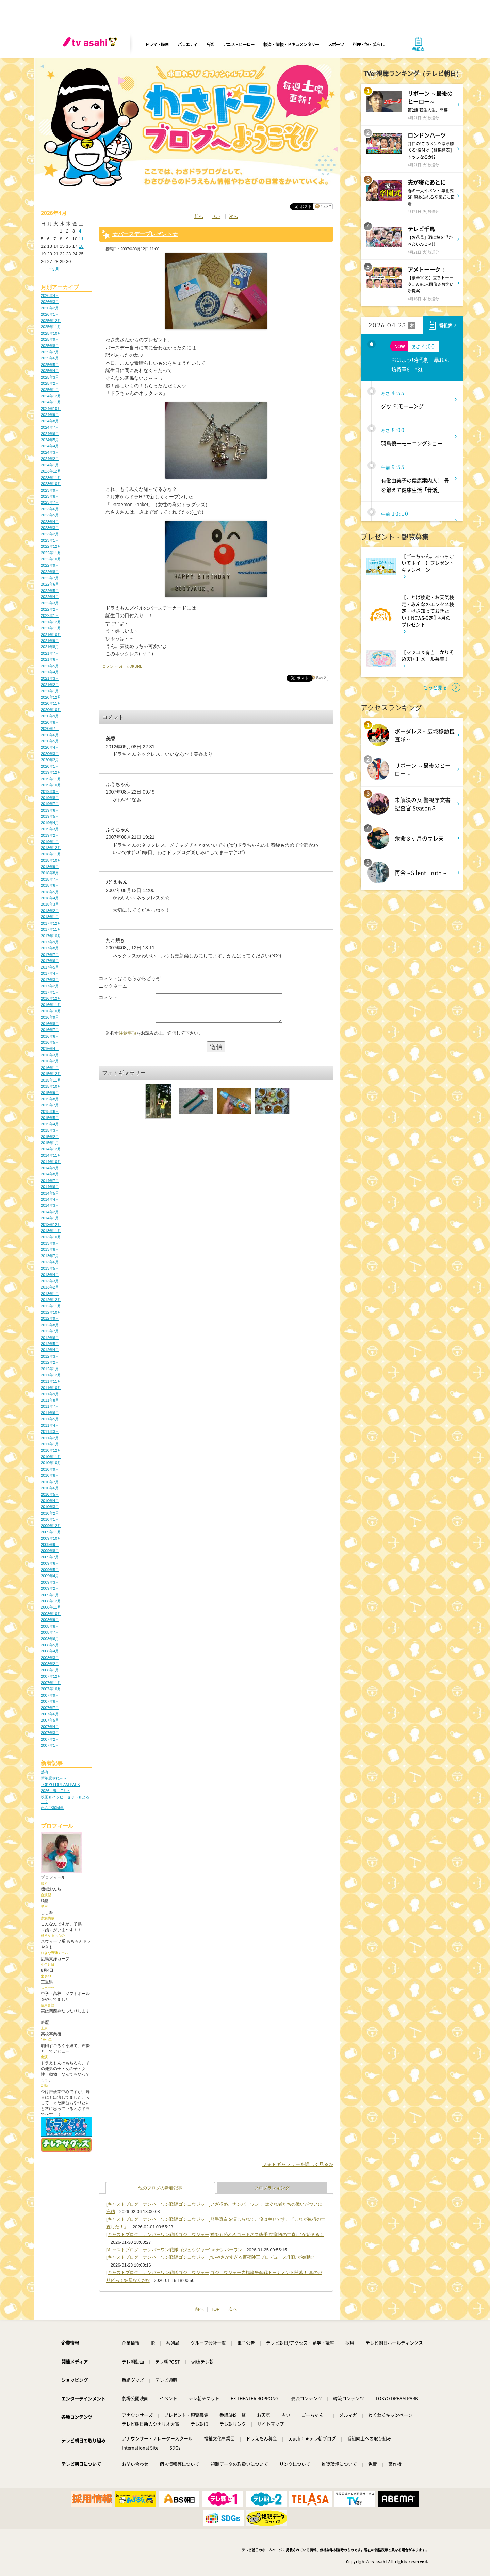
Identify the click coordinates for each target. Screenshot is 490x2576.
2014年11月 (51, 1155)
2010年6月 (50, 1488)
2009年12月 (51, 1526)
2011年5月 (50, 1419)
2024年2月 (50, 459)
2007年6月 (50, 1714)
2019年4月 (50, 823)
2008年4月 (50, 1651)
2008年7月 (50, 1632)
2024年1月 (50, 465)
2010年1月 (50, 1519)
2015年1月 (50, 1143)
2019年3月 (50, 829)
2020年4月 (50, 747)
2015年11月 (51, 1080)
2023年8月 (50, 496)
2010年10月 (51, 1463)
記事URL (134, 666)
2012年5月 (50, 1344)
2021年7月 (50, 653)
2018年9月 (50, 867)
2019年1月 (50, 841)
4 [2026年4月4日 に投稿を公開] (80, 231)
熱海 (44, 1772)
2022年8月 (50, 572)
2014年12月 (51, 1149)
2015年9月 (50, 1093)
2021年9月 (50, 641)
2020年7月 (50, 728)
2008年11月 (51, 1607)
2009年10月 (51, 1538)
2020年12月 (51, 697)
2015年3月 (50, 1130)
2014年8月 (50, 1174)
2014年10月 (51, 1161)
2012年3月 (50, 1356)
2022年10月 (51, 559)
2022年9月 (50, 565)
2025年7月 (50, 352)
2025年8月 (50, 345)
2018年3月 (50, 904)
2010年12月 (51, 1450)
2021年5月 (50, 666)
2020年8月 (50, 722)
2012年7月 (50, 1331)
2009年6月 (50, 1563)
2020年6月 (50, 735)
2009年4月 (50, 1576)
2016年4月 (50, 1048)
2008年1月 (50, 1670)
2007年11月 (51, 1683)
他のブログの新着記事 (160, 2187)
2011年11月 (51, 1381)
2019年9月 (50, 791)
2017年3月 (50, 980)
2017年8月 (50, 948)
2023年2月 (50, 534)
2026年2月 (50, 308)
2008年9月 (50, 1620)
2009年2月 (50, 1588)
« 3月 (54, 269)
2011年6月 (50, 1413)
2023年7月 (50, 502)
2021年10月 (51, 635)
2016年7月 (50, 1030)
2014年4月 (50, 1199)
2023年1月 (50, 540)
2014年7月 (50, 1181)
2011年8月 (50, 1400)
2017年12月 (51, 923)
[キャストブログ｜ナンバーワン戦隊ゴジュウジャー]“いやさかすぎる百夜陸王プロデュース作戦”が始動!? (210, 2257)
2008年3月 (50, 1657)
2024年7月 (50, 427)
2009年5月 (50, 1570)
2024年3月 (50, 452)
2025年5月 (50, 365)
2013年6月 (50, 1262)
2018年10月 (51, 860)
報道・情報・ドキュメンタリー (291, 44)
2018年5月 (50, 892)
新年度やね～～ (54, 1778)
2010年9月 (50, 1469)
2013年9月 (50, 1243)
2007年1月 (50, 1745)
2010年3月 (50, 1507)
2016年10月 (51, 1011)
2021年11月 (51, 628)
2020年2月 (50, 760)
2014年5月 (50, 1193)
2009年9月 (50, 1544)
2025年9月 (50, 339)
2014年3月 (50, 1205)
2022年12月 (51, 546)
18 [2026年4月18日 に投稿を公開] (81, 246)
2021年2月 (50, 685)
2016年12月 (51, 998)
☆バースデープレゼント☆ (145, 234)
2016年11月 (51, 1005)
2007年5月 (50, 1720)
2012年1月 (50, 1369)
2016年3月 (50, 1055)
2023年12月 (51, 471)
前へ (198, 216)
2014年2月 (50, 1212)
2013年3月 (50, 1281)
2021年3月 (50, 678)
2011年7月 (50, 1406)
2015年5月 (50, 1118)
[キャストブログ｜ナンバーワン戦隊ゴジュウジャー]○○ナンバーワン (174, 2249)
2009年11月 (51, 1532)
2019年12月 (51, 772)
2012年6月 (50, 1337)
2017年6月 (50, 961)
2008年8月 (50, 1626)
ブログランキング (272, 2187)
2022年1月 (50, 615)
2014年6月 (50, 1187)
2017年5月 (50, 967)
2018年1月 (50, 917)
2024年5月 (50, 440)
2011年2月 (50, 1438)
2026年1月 (50, 314)
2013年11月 (51, 1231)
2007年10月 (51, 1689)
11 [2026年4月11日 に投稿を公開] (81, 238)
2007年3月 (50, 1733)
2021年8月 (50, 647)
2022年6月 (50, 584)
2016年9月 (50, 1017)
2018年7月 (50, 879)
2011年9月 (50, 1394)
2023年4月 (50, 521)
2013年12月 (51, 1224)
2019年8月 (50, 798)
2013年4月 (50, 1275)
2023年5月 (50, 515)
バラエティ (187, 44)
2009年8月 (50, 1551)
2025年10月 (51, 333)
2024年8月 (50, 421)
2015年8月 (50, 1099)
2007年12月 (51, 1676)
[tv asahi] (91, 44)
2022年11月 (51, 553)
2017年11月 (51, 929)
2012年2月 (50, 1362)
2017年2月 (50, 986)
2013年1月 (50, 1294)
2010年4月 (50, 1501)
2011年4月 (50, 1425)
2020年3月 (50, 754)
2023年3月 (50, 528)
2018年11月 (51, 854)
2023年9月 (50, 490)
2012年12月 (51, 1300)
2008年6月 (50, 1639)
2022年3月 (50, 603)
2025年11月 (51, 327)
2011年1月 (50, 1444)
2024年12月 (51, 396)
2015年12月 (51, 1074)
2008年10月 (51, 1614)
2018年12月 (51, 848)
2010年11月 (51, 1457)
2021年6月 (50, 659)
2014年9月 (50, 1168)
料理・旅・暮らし (369, 44)
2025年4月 (50, 371)
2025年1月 (50, 390)
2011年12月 (51, 1375)
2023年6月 (50, 509)
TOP (216, 216)
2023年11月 (51, 478)
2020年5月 (50, 741)
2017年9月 (50, 942)
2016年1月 (50, 1068)
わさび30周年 (52, 1808)
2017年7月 (50, 955)
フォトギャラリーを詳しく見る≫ (297, 2164)
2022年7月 (50, 578)
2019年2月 (50, 835)
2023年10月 (51, 484)
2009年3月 (50, 1582)
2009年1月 (50, 1595)
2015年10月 (51, 1086)
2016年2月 (50, 1061)
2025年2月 (50, 383)
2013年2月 (50, 1287)
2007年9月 (50, 1695)
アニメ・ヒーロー (239, 44)
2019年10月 (51, 785)
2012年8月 (50, 1325)
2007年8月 (50, 1701)
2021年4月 (50, 672)
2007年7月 (50, 1708)
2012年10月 (51, 1312)
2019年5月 (50, 816)
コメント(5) (112, 666)
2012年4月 (50, 1350)
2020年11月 (51, 703)
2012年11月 (51, 1306)
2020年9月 (50, 716)
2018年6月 (50, 885)
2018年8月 (50, 873)
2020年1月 (50, 766)
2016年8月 (50, 1024)
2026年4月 (50, 295)
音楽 (210, 44)
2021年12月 (51, 622)
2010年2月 (50, 1513)
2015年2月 (50, 1137)
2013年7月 (50, 1256)
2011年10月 (51, 1388)
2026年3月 (50, 302)
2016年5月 (50, 1042)
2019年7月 (50, 804)
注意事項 (127, 1038)
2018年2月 (50, 911)
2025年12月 (51, 321)
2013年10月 (51, 1237)
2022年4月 (50, 597)
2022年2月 (50, 609)
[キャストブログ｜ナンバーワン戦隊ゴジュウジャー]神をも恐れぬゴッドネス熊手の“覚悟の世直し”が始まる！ (215, 2234)
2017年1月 (50, 992)
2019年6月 (50, 810)
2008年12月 (51, 1601)
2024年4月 (50, 446)
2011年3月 (50, 1431)
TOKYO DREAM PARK (60, 1784)
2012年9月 (50, 1318)
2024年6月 (50, 434)
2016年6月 (50, 1036)
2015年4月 (50, 1124)
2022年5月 (50, 591)
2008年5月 (50, 1645)
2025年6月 (50, 358)
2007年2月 (50, 1739)
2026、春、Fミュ (55, 1791)
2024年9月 (50, 415)
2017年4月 (50, 973)
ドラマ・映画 (157, 44)
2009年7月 (50, 1557)
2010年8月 (50, 1475)
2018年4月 (50, 898)
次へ (233, 216)
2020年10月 (51, 710)
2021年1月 (50, 691)
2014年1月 (50, 1218)
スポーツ (336, 44)
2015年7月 (50, 1105)
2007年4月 (50, 1727)
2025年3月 (50, 377)
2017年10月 (51, 936)
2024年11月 (51, 402)
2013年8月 (50, 1249)
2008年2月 (50, 1664)
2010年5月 (50, 1494)
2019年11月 (51, 779)
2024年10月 (51, 408)
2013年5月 (50, 1268)
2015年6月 (50, 1111)
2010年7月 (50, 1482)
